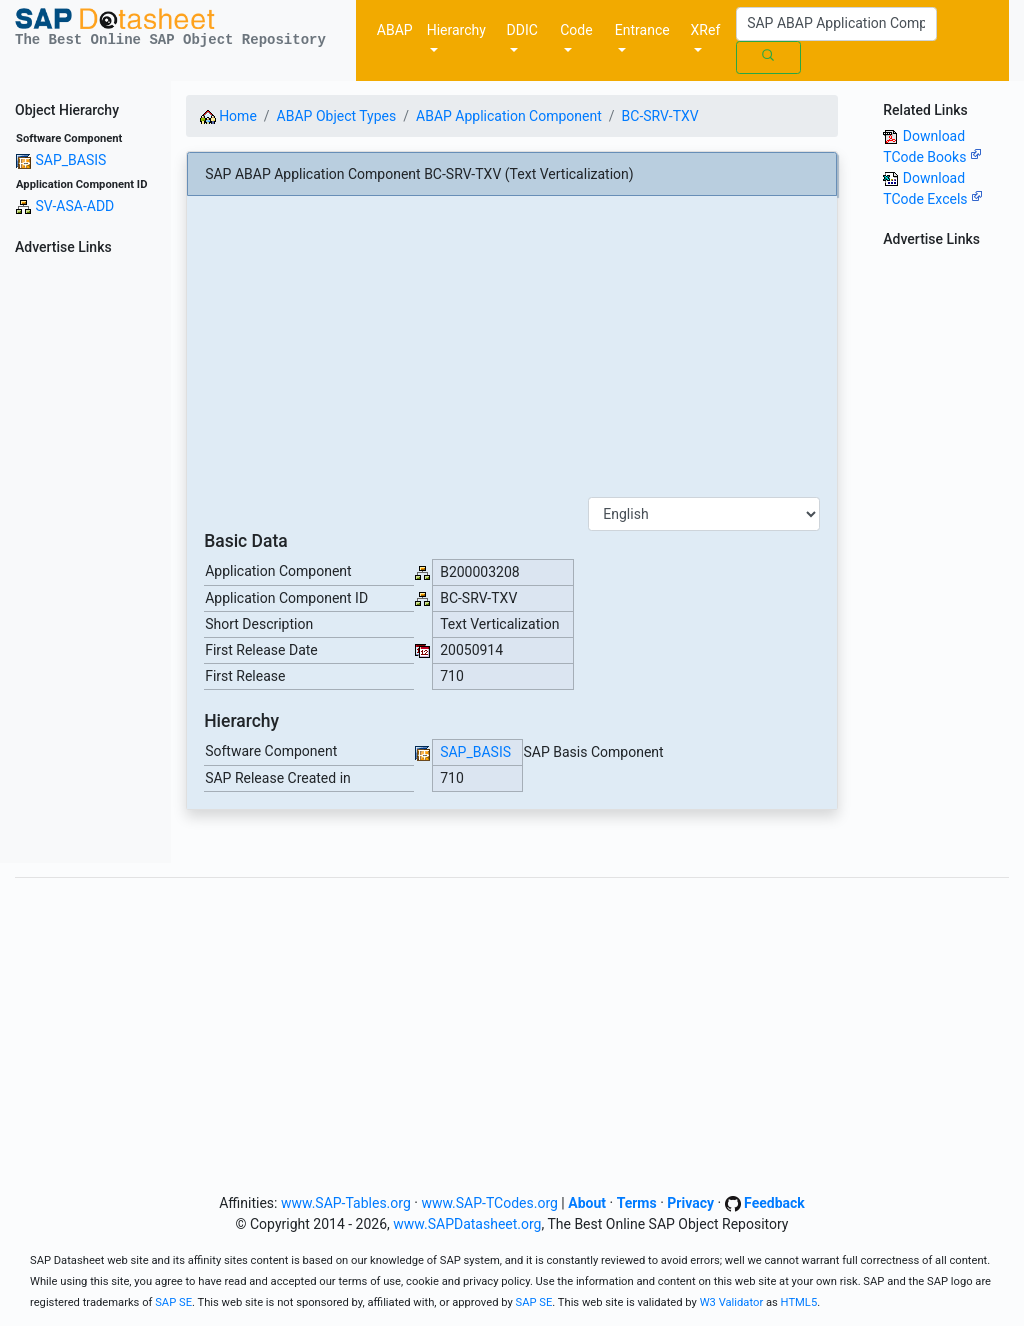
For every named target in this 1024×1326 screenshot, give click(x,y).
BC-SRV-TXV (660, 116)
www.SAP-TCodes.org (489, 1203)
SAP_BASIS (70, 160)
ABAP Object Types (337, 116)
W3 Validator (732, 1302)
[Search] (836, 24)
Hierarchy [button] (456, 30)
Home (228, 116)
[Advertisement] (85, 563)
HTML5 (799, 1302)
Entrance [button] (642, 30)
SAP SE (173, 1302)
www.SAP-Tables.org (346, 1203)
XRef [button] (706, 30)
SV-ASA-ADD (74, 206)
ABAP (395, 30)
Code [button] (576, 30)
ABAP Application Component (509, 116)
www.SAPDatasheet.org (467, 1224)
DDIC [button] (522, 30)
